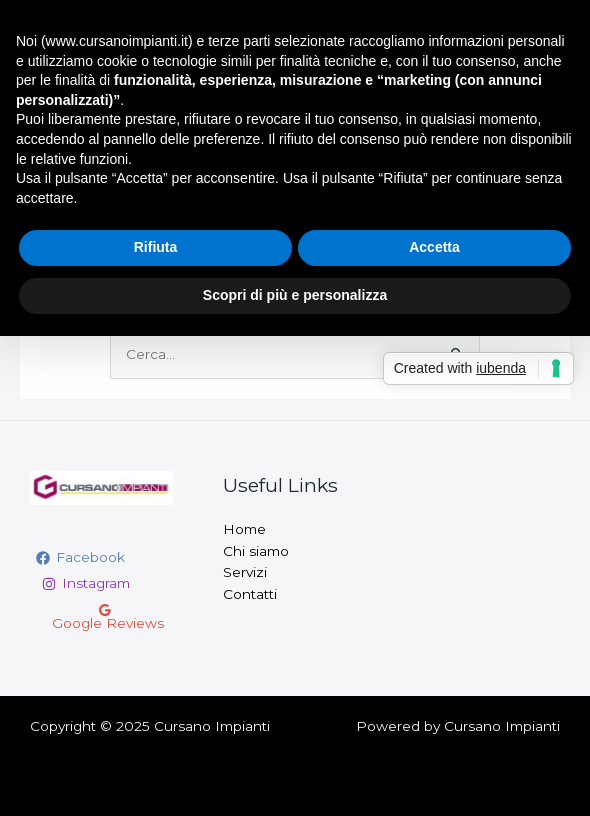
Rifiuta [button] (156, 247)
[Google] (104, 617)
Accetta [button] (434, 247)
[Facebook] (80, 558)
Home (244, 529)
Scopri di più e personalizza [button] (295, 295)
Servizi (245, 572)
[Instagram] (86, 584)
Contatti (250, 594)
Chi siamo (256, 551)
